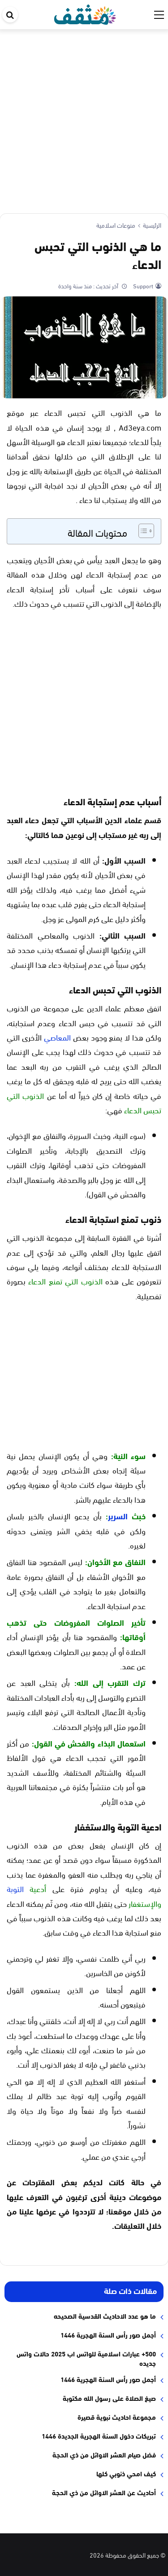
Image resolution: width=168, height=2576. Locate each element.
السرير (118, 1515)
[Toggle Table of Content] (142, 530)
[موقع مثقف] (85, 12)
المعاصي (57, 1036)
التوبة (15, 1888)
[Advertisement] (84, 118)
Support (142, 285)
